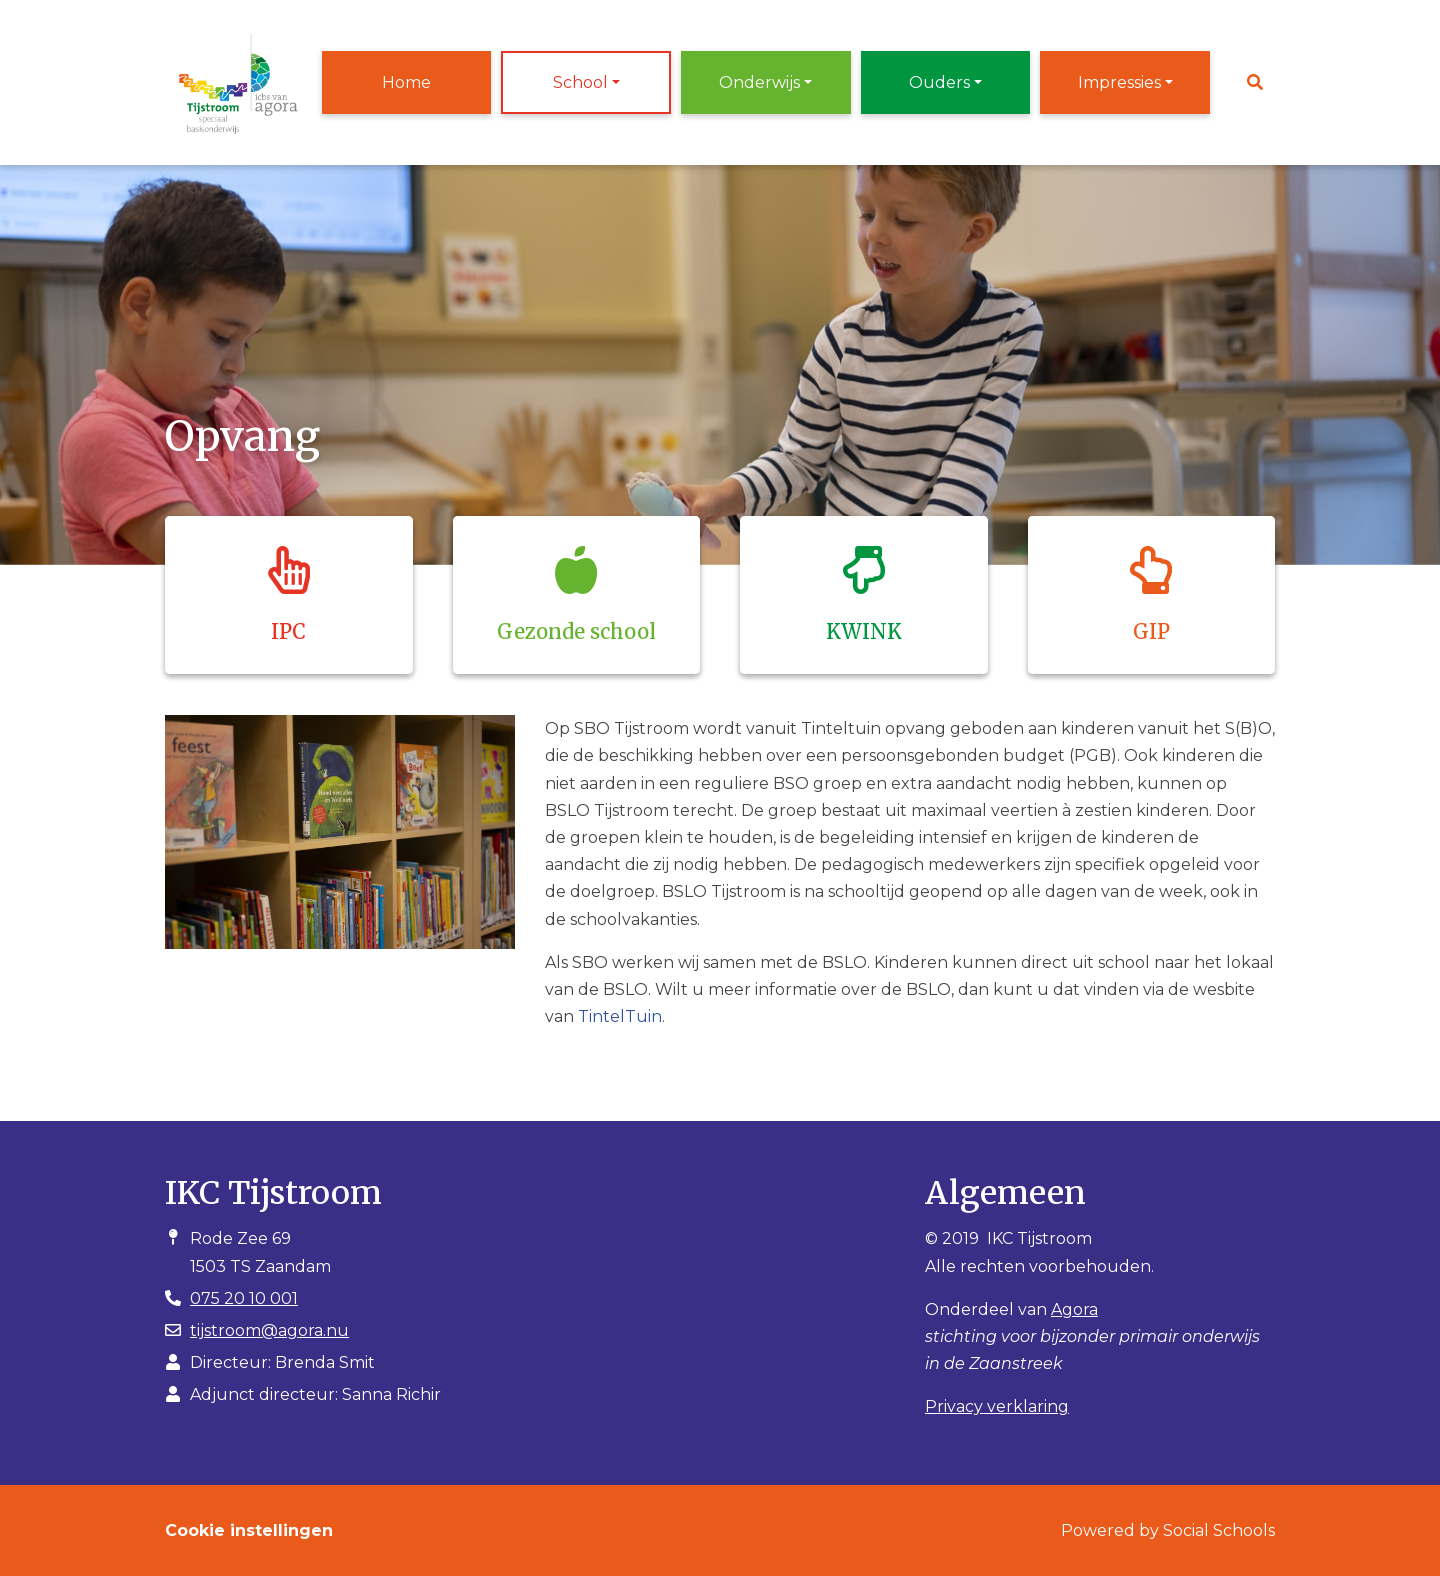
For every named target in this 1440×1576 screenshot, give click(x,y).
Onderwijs (759, 82)
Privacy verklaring (997, 1406)
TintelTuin (620, 1016)
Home (406, 82)
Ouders (939, 82)
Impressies (1119, 82)
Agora (1074, 1309)
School (580, 82)
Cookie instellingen (249, 1530)
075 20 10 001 (244, 1298)
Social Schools (1219, 1530)
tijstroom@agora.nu (269, 1330)
